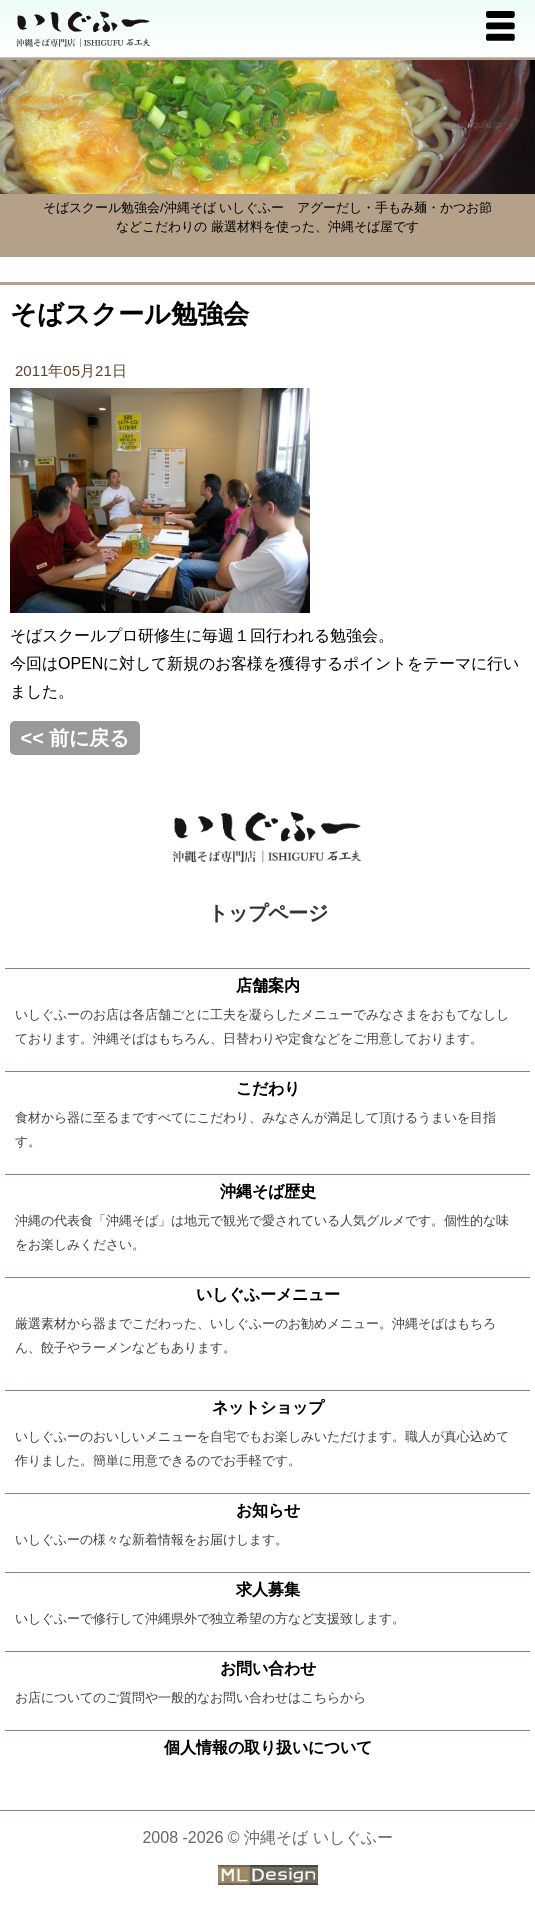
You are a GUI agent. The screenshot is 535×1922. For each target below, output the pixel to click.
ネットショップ (268, 1407)
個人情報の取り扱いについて (268, 1747)
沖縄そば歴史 (268, 1191)
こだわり (268, 1088)
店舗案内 (268, 985)
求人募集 (268, 1589)
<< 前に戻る (75, 738)
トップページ (268, 913)
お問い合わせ (268, 1668)
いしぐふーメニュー (268, 1294)
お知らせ (268, 1510)
